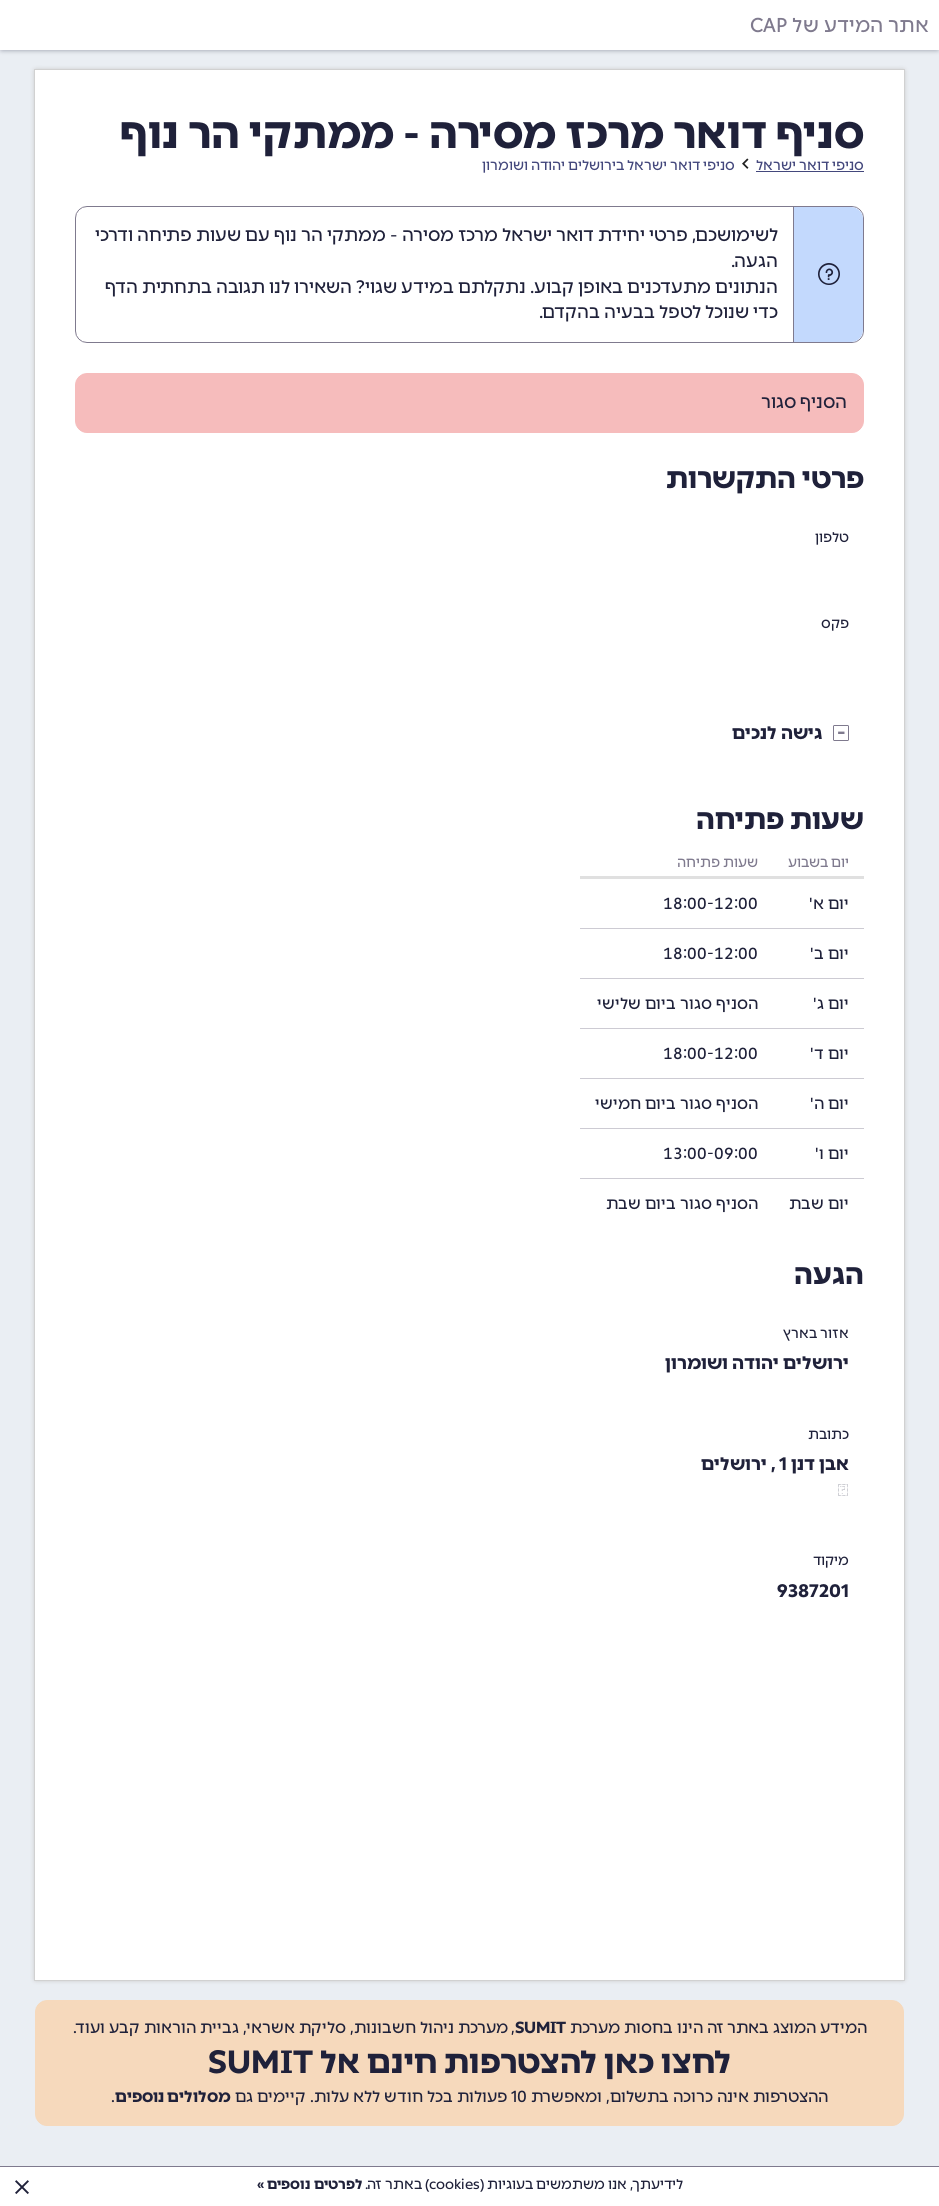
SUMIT (540, 2027)
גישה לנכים (777, 733)
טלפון (832, 537)
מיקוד (831, 1560)
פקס (835, 623)
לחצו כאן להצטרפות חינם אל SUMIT (469, 2062)
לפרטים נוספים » (309, 2184)
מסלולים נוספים (173, 2096)
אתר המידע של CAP (839, 25)
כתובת (828, 1434)
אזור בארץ (816, 1333)
